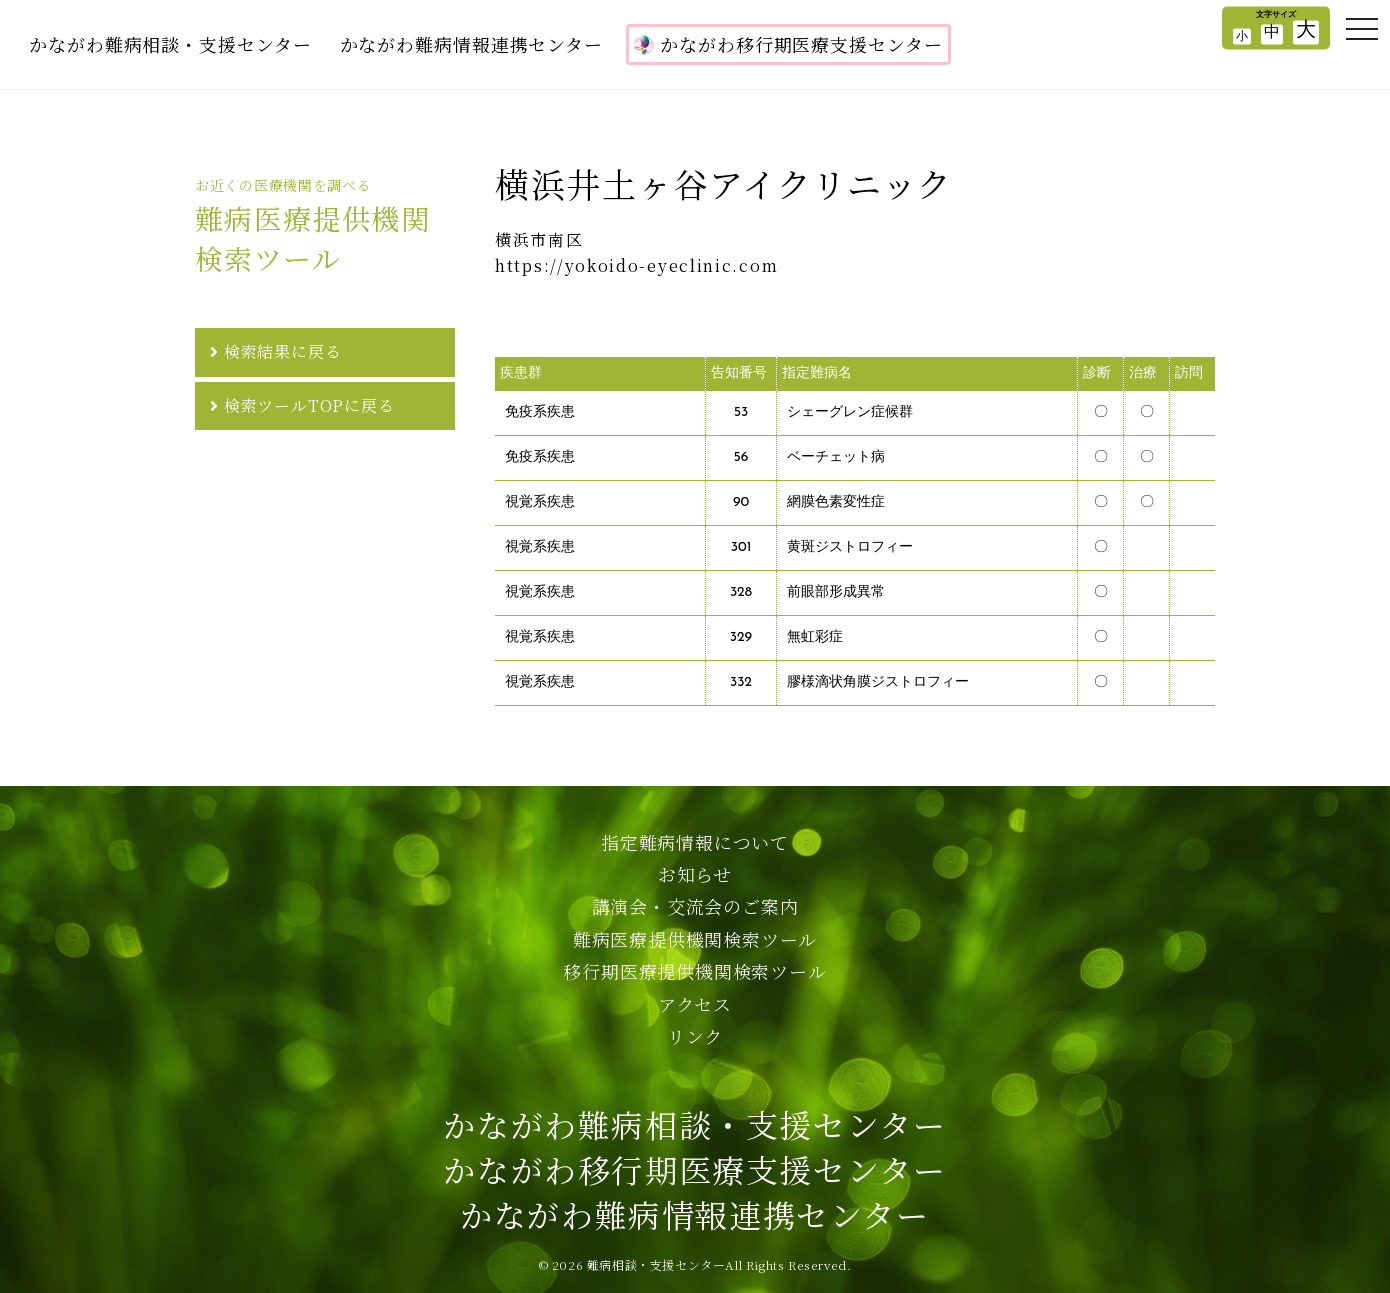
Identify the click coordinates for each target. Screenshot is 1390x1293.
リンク (695, 1036)
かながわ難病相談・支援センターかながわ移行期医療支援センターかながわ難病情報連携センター (694, 1169)
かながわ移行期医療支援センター (788, 44)
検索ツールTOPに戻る (309, 405)
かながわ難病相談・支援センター (170, 44)
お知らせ (695, 874)
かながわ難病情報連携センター (472, 44)
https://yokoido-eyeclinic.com (636, 266)
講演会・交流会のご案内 (695, 906)
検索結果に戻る (283, 351)
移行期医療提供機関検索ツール (694, 971)
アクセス (695, 1004)
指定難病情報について (695, 842)
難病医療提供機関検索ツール (695, 939)
